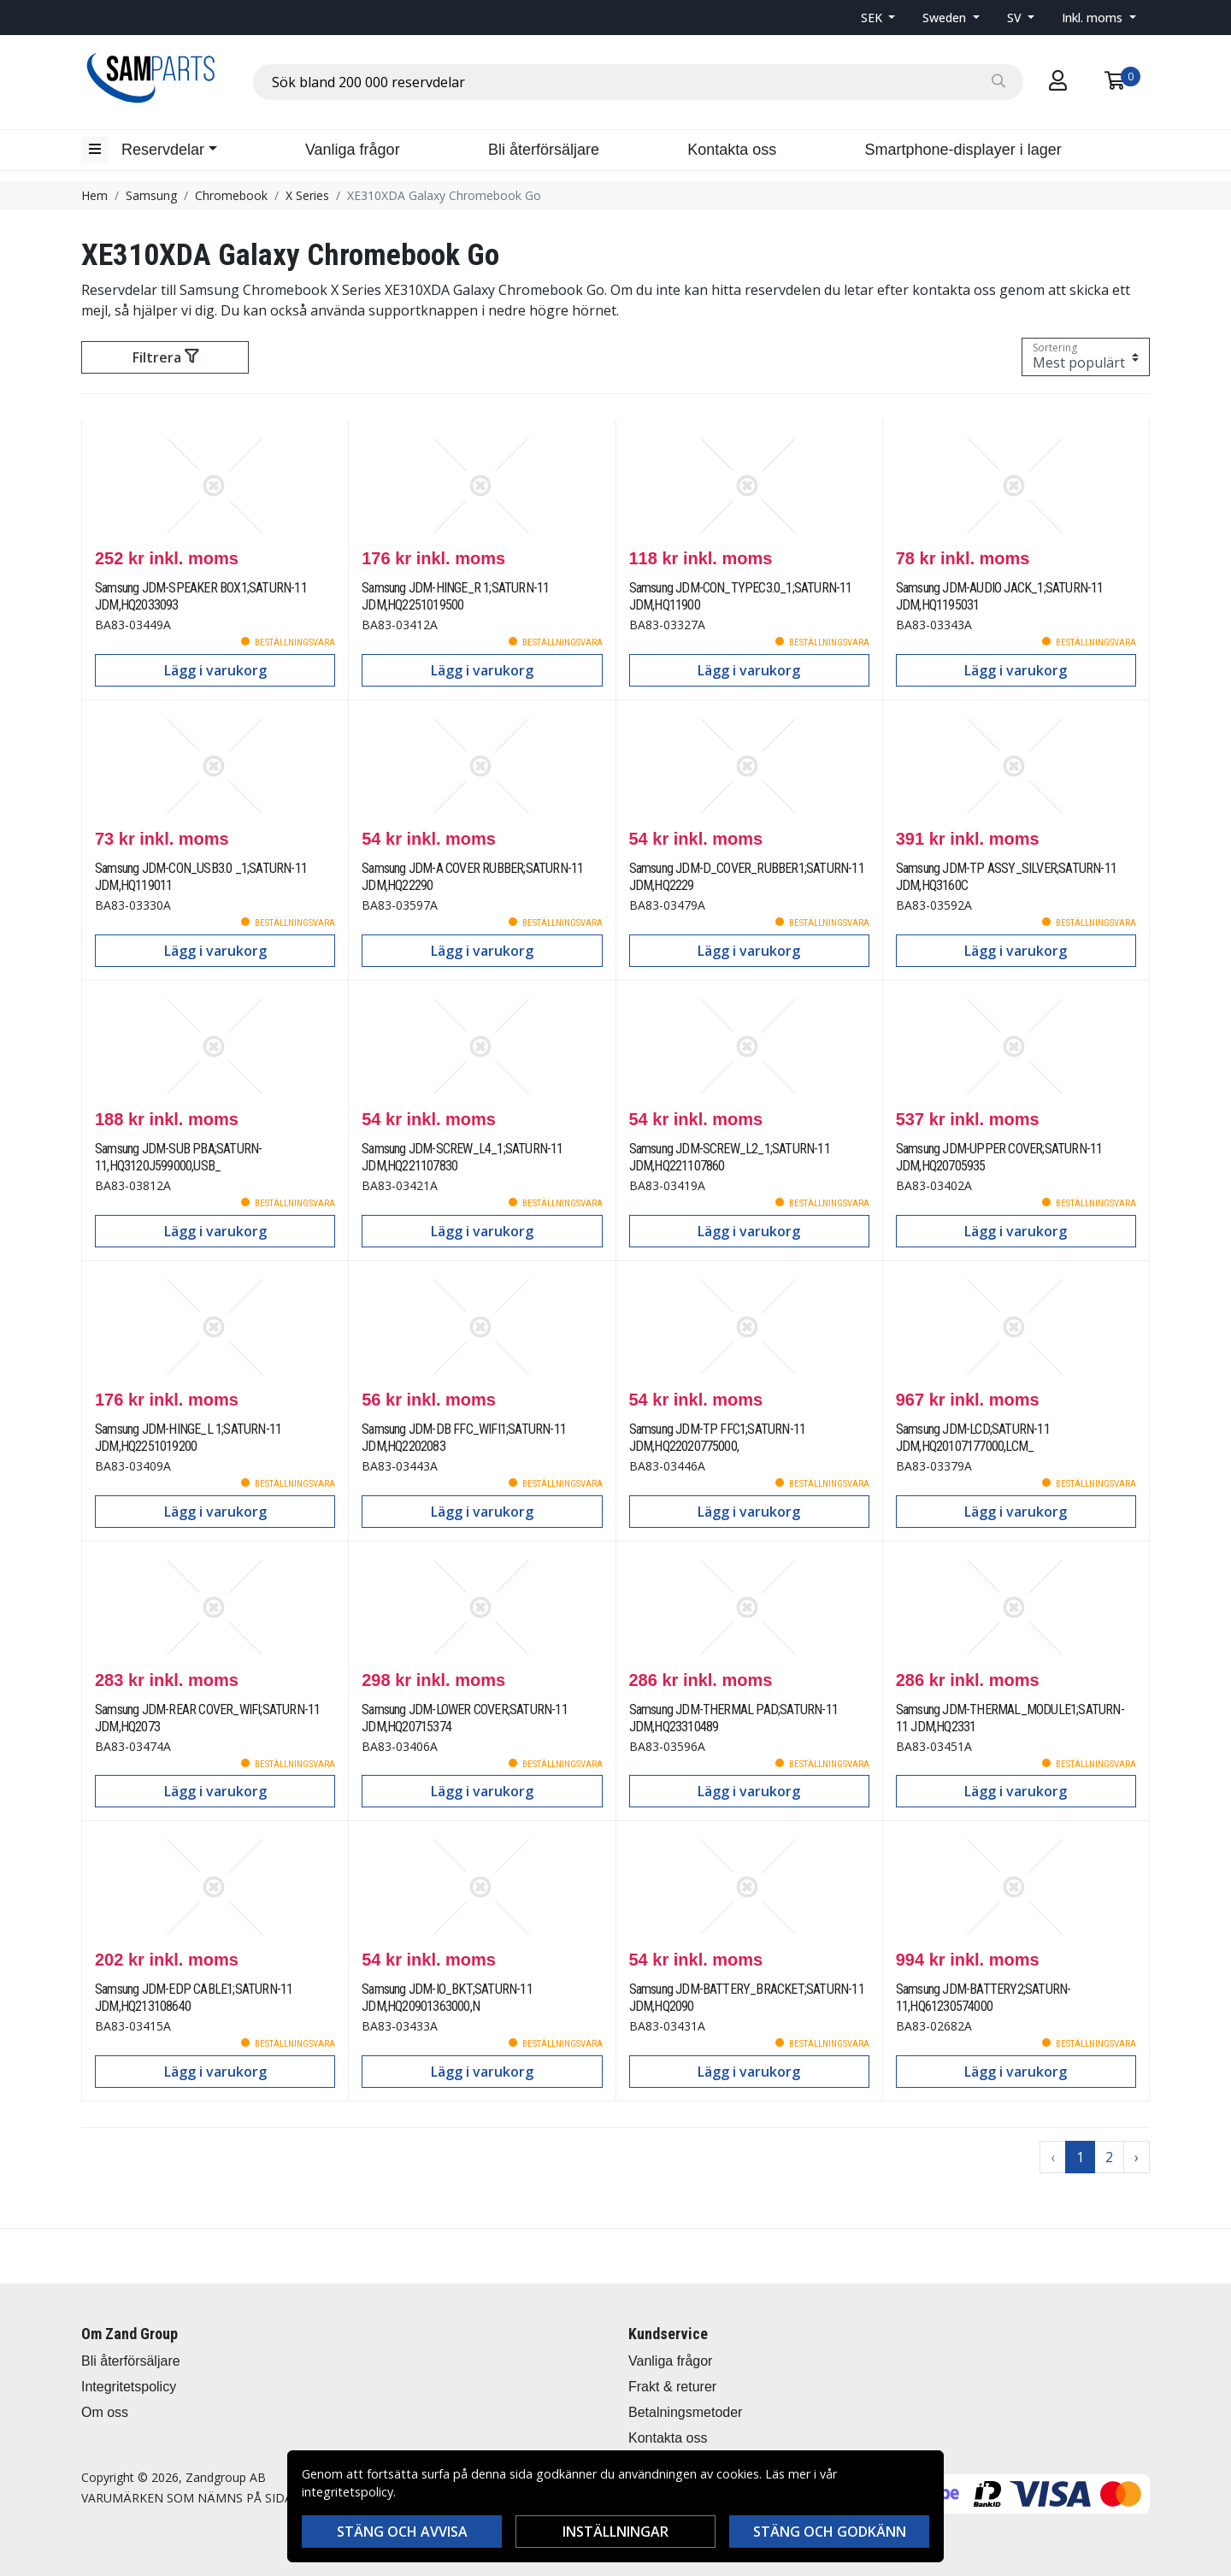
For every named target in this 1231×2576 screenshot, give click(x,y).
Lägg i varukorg (215, 670)
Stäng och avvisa (402, 2531)
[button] (878, 18)
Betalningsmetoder (685, 2412)
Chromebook (231, 195)
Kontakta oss (731, 149)
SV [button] (1016, 17)
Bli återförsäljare (543, 149)
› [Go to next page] (1136, 2157)
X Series (307, 195)
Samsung (151, 195)
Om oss (104, 2412)
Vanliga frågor (352, 149)
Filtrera (165, 357)
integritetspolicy (347, 2492)
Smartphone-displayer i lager (963, 149)
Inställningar (615, 2531)
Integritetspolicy (128, 2386)
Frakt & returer (672, 2386)
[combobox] (638, 82)
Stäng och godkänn (829, 2531)
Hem (94, 195)
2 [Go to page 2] (1109, 2157)
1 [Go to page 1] (1080, 2157)
